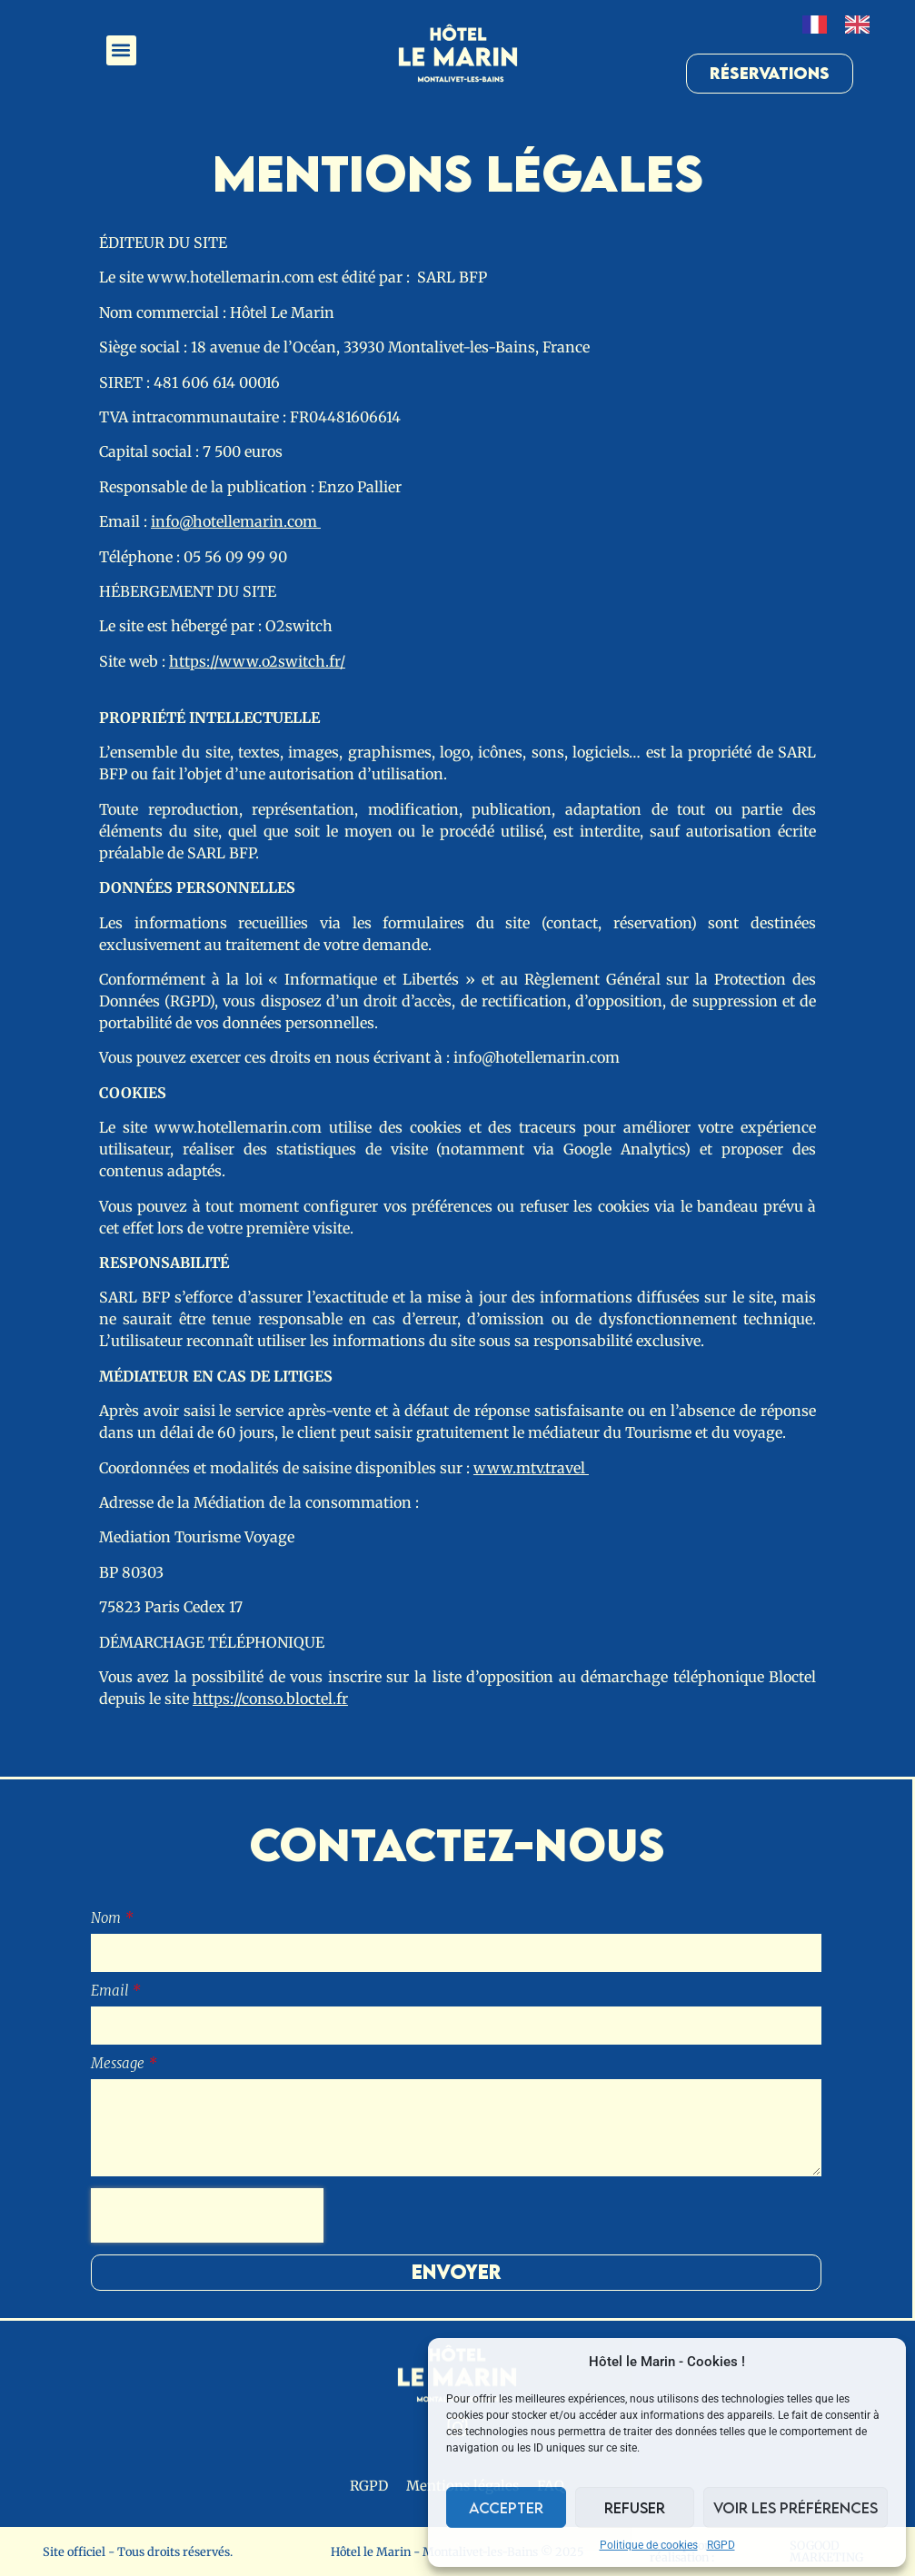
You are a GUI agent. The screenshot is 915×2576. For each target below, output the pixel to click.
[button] (121, 50)
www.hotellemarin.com (230, 277)
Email (111, 1991)
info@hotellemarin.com (236, 521)
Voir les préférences (795, 2508)
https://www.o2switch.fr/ (257, 661)
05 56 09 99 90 (237, 557)
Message (119, 2064)
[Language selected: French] (845, 24)
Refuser (634, 2508)
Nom (107, 1919)
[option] (862, 24)
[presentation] (207, 2215)
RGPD (721, 2545)
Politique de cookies (649, 2545)
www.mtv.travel (531, 1468)
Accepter (506, 2508)
